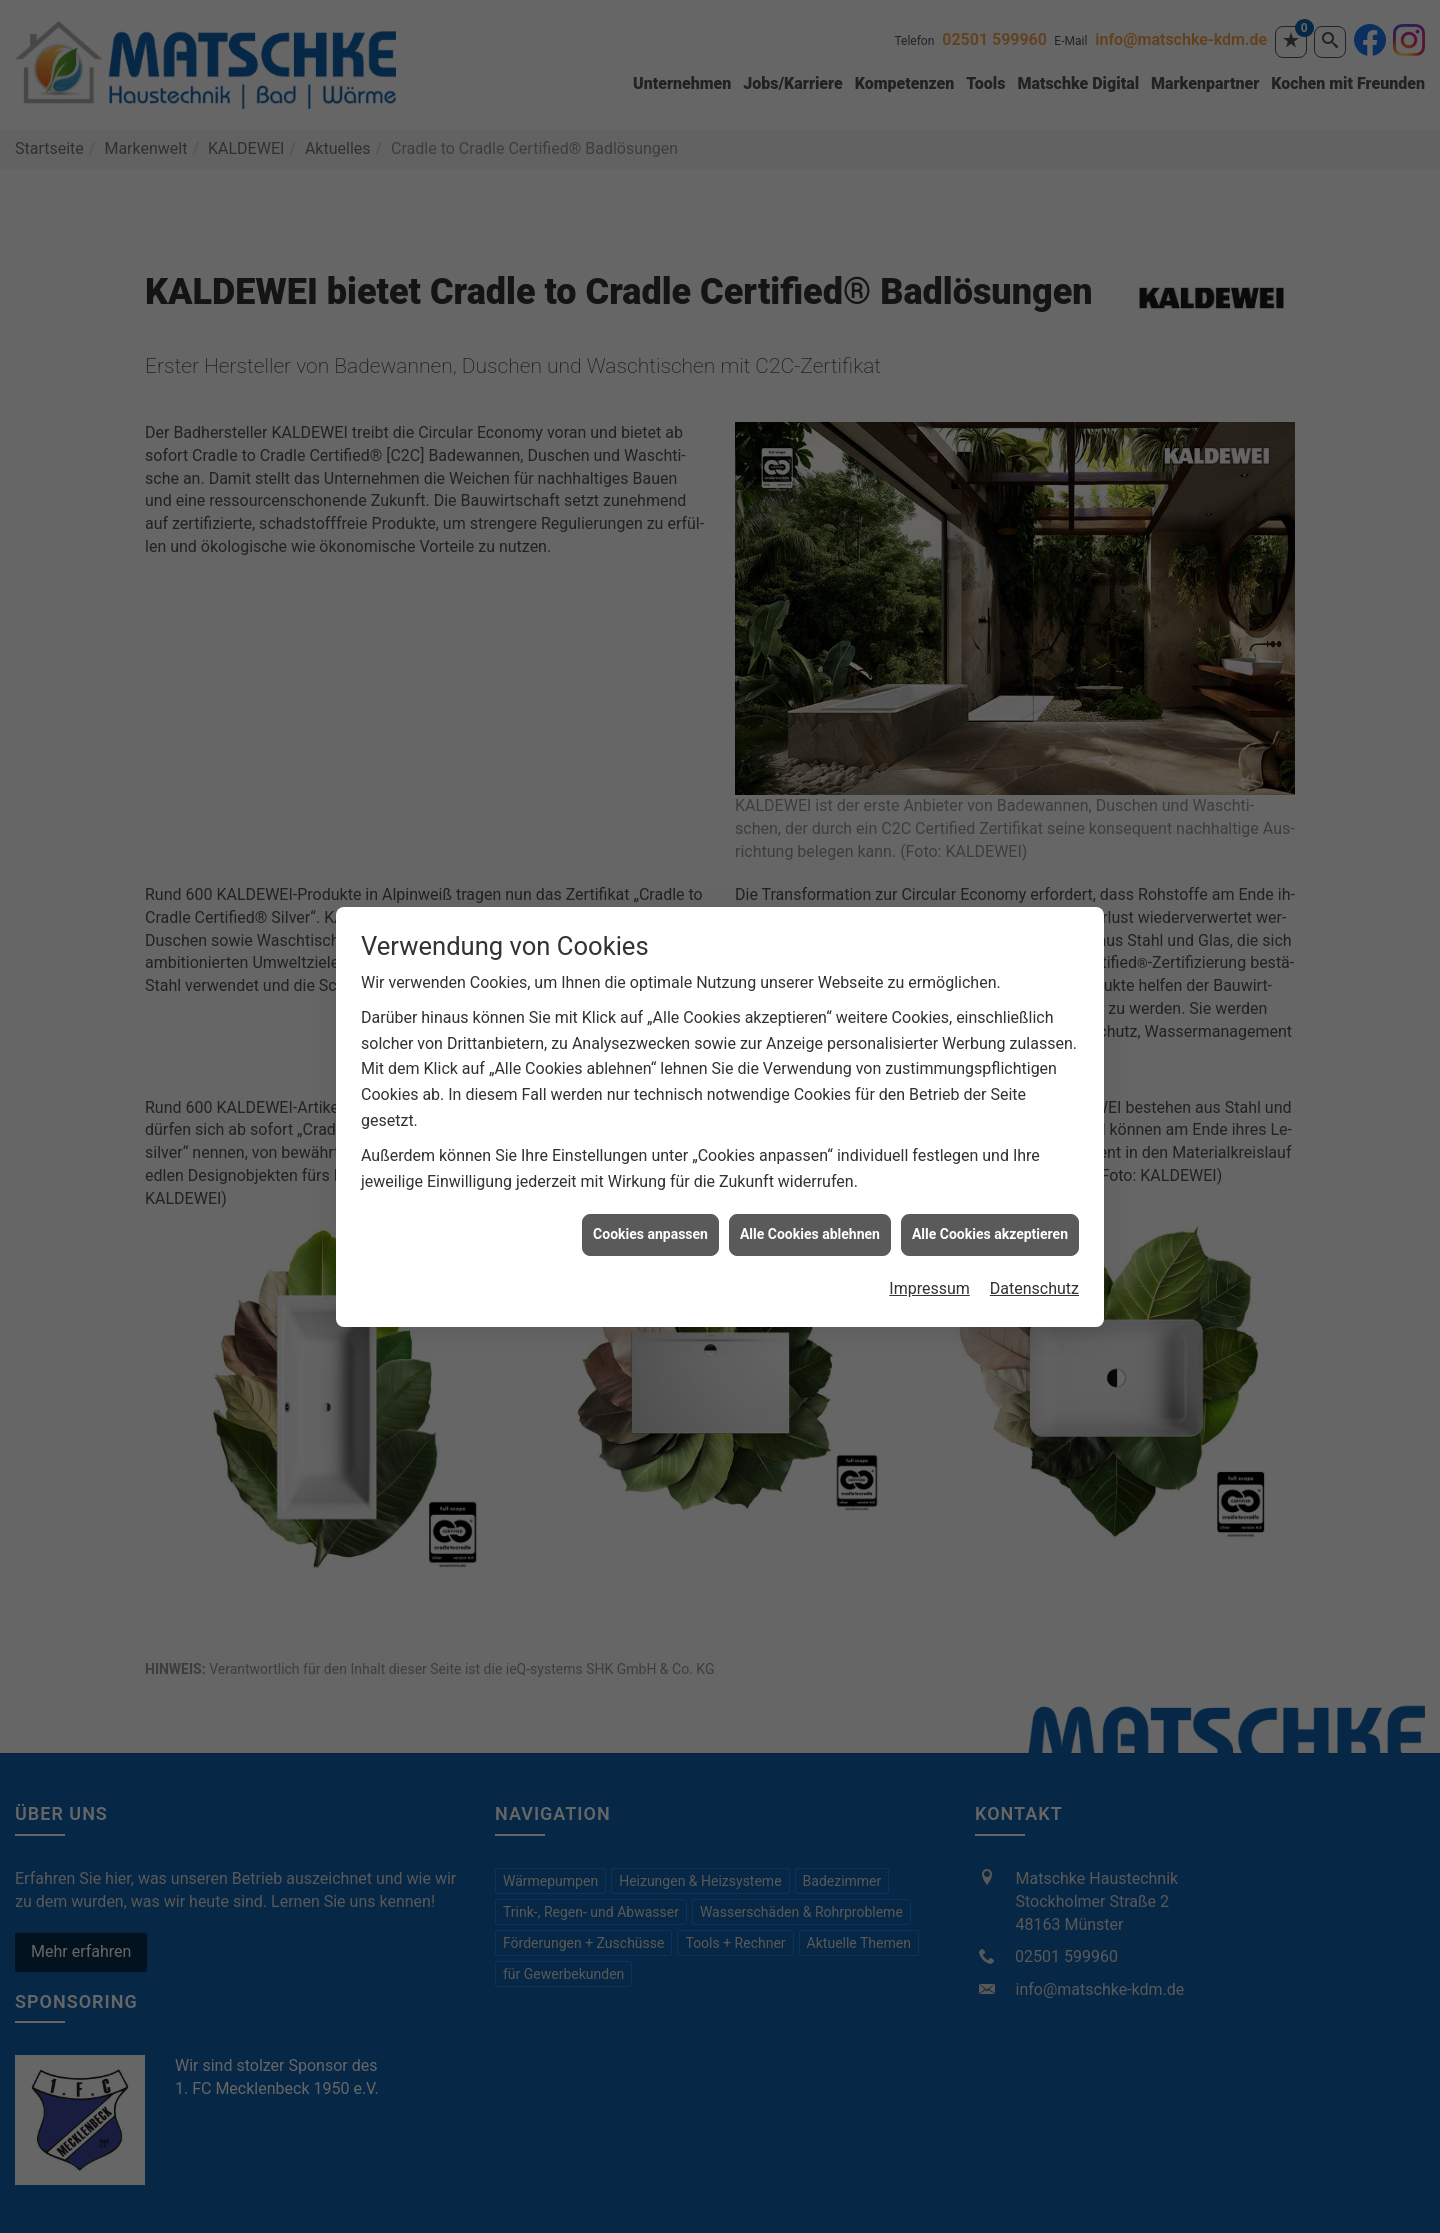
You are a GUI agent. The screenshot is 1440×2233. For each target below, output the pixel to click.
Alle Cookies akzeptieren (990, 1205)
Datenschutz (1034, 1258)
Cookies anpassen (650, 1205)
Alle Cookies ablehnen (810, 1205)
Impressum (929, 1258)
